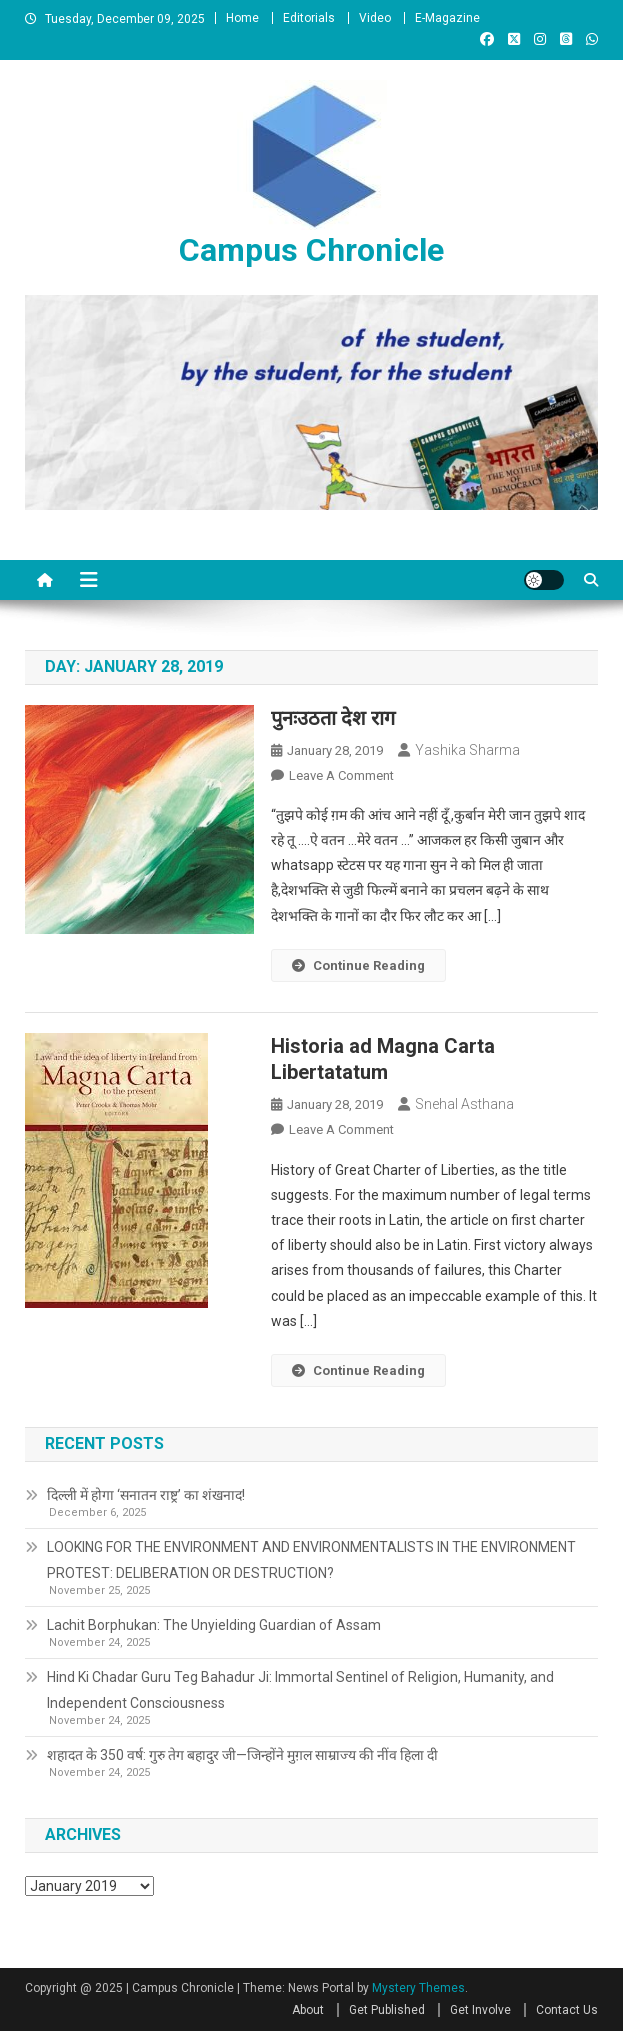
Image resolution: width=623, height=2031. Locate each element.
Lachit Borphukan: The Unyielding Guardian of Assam (214, 1625)
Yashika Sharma (467, 750)
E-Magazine (447, 18)
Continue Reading (358, 965)
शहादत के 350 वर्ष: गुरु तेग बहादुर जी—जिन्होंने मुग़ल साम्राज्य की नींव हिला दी (242, 1755)
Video (375, 18)
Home (242, 18)
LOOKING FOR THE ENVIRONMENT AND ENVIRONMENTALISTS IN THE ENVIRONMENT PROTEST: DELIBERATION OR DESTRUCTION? (311, 1560)
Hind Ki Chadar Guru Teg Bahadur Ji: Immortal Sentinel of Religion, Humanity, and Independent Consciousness (300, 1690)
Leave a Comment (341, 775)
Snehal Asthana (464, 1104)
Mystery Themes (418, 1988)
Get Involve (480, 2010)
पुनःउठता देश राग (333, 718)
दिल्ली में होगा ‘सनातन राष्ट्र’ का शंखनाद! (146, 1495)
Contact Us (567, 2010)
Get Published (387, 2010)
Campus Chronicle (311, 250)
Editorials (309, 18)
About (308, 2010)
